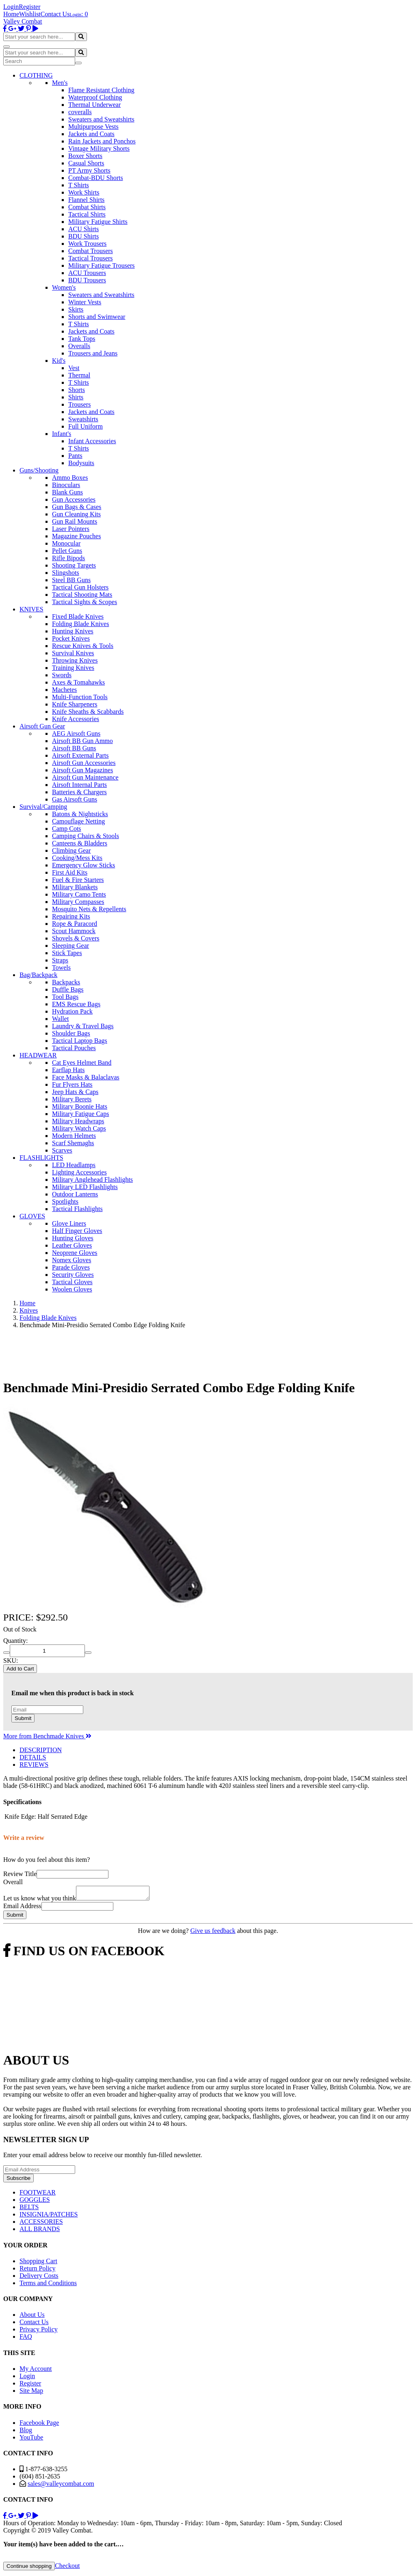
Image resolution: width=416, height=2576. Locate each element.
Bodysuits (81, 462)
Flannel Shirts (86, 199)
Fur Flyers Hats (72, 1084)
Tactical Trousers (90, 258)
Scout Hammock (73, 930)
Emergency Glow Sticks (83, 865)
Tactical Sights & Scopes (84, 601)
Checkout (67, 2568)
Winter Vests (84, 302)
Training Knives (73, 667)
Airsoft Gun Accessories (83, 762)
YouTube (31, 2439)
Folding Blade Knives (80, 623)
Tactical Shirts (87, 214)
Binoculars (66, 484)
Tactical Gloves (72, 1281)
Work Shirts (84, 192)
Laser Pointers (70, 528)
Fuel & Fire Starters (78, 879)
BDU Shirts (83, 236)
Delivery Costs (39, 2278)
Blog (26, 2432)
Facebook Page (39, 2425)
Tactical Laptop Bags (79, 1040)
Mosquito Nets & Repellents (89, 909)
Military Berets (71, 1099)
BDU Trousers (87, 280)
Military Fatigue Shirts (98, 221)
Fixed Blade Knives (78, 616)
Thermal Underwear (94, 104)
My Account (36, 2371)
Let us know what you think (39, 1900)
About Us (32, 2317)
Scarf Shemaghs (73, 1143)
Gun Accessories (73, 499)
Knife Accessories (75, 718)
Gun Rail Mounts (74, 521)
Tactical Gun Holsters (80, 587)
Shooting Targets (74, 565)
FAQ (26, 2339)
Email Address (22, 1908)
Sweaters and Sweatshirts (101, 119)
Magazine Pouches (76, 536)
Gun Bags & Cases (76, 506)
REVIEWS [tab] (34, 1764)
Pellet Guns (67, 550)
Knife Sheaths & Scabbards (88, 711)
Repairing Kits (71, 916)
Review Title (20, 1873)
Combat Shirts (87, 207)
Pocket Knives (71, 638)
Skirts (75, 309)
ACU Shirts (83, 228)
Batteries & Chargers (79, 792)
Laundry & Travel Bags (83, 1026)
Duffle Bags (67, 989)
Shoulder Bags (71, 1033)
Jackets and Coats (91, 133)
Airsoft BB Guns (74, 748)
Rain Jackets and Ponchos (102, 141)
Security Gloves (73, 1274)
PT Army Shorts (89, 170)
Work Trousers (87, 243)
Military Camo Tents (79, 894)
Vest (74, 367)
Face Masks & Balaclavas (85, 1077)
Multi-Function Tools (80, 696)
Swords (62, 675)
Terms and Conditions (48, 2285)
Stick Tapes (67, 952)
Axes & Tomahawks (78, 682)
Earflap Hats (68, 1069)
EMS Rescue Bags (76, 1004)
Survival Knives (73, 653)
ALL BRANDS (40, 2231)
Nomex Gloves (71, 1260)
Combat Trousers (90, 250)
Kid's (58, 360)
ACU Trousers (87, 272)
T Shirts (78, 185)
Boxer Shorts (85, 155)
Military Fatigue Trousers (101, 265)
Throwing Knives (75, 660)
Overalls (79, 345)
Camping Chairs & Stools (85, 835)
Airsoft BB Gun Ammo (82, 740)
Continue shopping (29, 2568)
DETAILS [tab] (33, 1757)
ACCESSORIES (41, 2224)
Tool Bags (65, 996)
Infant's (61, 433)
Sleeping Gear (70, 945)
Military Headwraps (78, 1121)
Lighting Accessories (79, 1172)
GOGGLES (35, 2202)
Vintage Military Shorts (99, 148)
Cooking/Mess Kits (77, 857)
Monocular (66, 543)
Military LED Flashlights (85, 1186)
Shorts (76, 389)
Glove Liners (69, 1223)
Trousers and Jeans (92, 353)
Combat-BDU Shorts (95, 177)
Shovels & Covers (75, 938)
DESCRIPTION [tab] (41, 1749)
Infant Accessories (92, 441)
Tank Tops (81, 338)
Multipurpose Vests (93, 126)
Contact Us (55, 14)
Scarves (62, 1150)
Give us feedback (212, 1933)
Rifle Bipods (68, 558)
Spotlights (65, 1201)
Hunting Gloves (72, 1238)
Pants (75, 455)
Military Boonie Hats (79, 1106)
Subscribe (18, 2180)
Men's (59, 82)
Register (29, 6)
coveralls (80, 111)
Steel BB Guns (71, 579)
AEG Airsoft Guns (76, 733)
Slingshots (65, 572)
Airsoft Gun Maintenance (85, 777)
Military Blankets (75, 887)
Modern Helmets (74, 1135)
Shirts (75, 397)
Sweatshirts (83, 419)
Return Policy (37, 2270)
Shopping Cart (38, 2263)
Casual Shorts (86, 163)
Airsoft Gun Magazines (82, 770)
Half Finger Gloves (77, 1230)
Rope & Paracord (74, 923)
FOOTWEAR (38, 2194)
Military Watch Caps (79, 1128)
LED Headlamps (73, 1164)
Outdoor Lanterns (75, 1194)
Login (11, 6)
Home (11, 14)
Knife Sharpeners (75, 704)
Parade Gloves (71, 1267)
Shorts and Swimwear (96, 316)
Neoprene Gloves (75, 1252)
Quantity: (15, 1640)
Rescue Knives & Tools (82, 645)
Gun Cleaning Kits (76, 514)
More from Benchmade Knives (47, 1736)
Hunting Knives (72, 631)
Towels (61, 967)
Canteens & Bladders (79, 843)
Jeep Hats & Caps (75, 1091)
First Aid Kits (69, 872)
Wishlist (30, 14)
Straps (60, 960)
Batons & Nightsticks (80, 813)
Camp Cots (66, 828)
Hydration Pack (72, 1011)
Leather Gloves (72, 1245)
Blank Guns (67, 492)
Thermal (79, 375)
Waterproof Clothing (95, 97)
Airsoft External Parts (80, 755)
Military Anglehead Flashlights (92, 1179)
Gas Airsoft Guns (74, 799)
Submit (23, 1718)
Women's (64, 287)
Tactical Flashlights (77, 1208)
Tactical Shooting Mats (82, 594)
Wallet (60, 1018)
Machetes (64, 689)
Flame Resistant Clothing (101, 90)
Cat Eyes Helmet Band (81, 1062)
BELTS (29, 2209)
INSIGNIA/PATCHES (49, 2216)
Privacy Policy (39, 2331)
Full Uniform (85, 426)
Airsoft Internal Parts (79, 784)
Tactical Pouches (74, 1047)
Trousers (79, 404)
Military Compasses (78, 901)
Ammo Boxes (70, 477)
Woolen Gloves (72, 1289)
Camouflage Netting (78, 821)
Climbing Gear (71, 850)
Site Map (31, 2393)
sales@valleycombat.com (61, 2486)
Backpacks (66, 982)
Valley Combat (22, 21)
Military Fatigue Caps (80, 1113)
